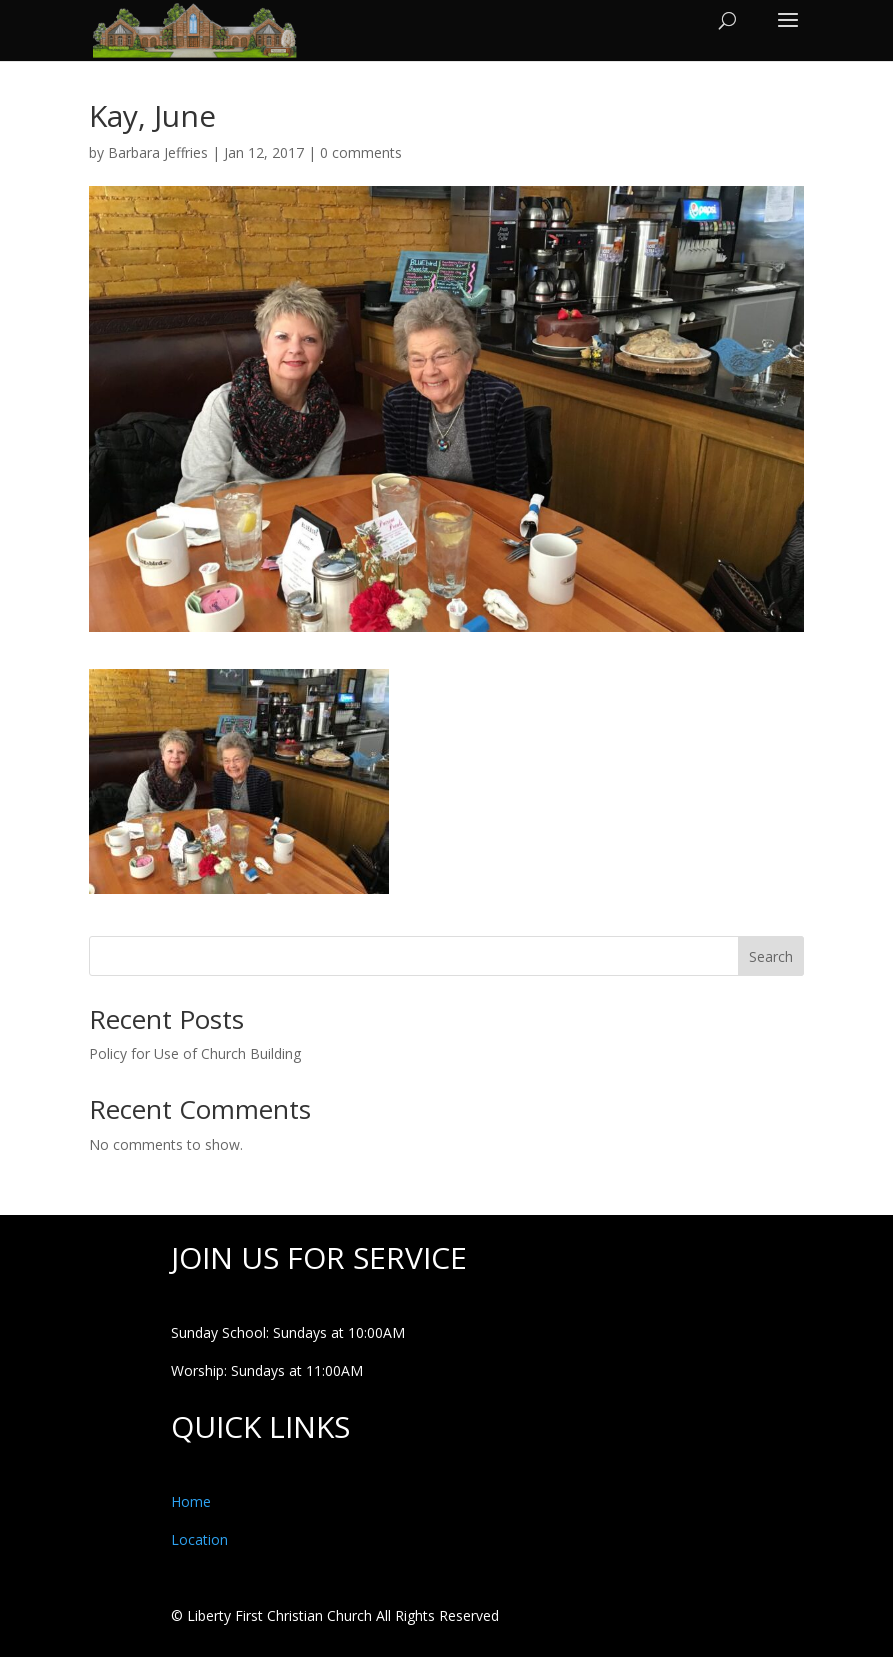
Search (771, 956)
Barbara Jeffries (158, 152)
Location (199, 1539)
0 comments (361, 152)
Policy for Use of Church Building (195, 1053)
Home (191, 1501)
